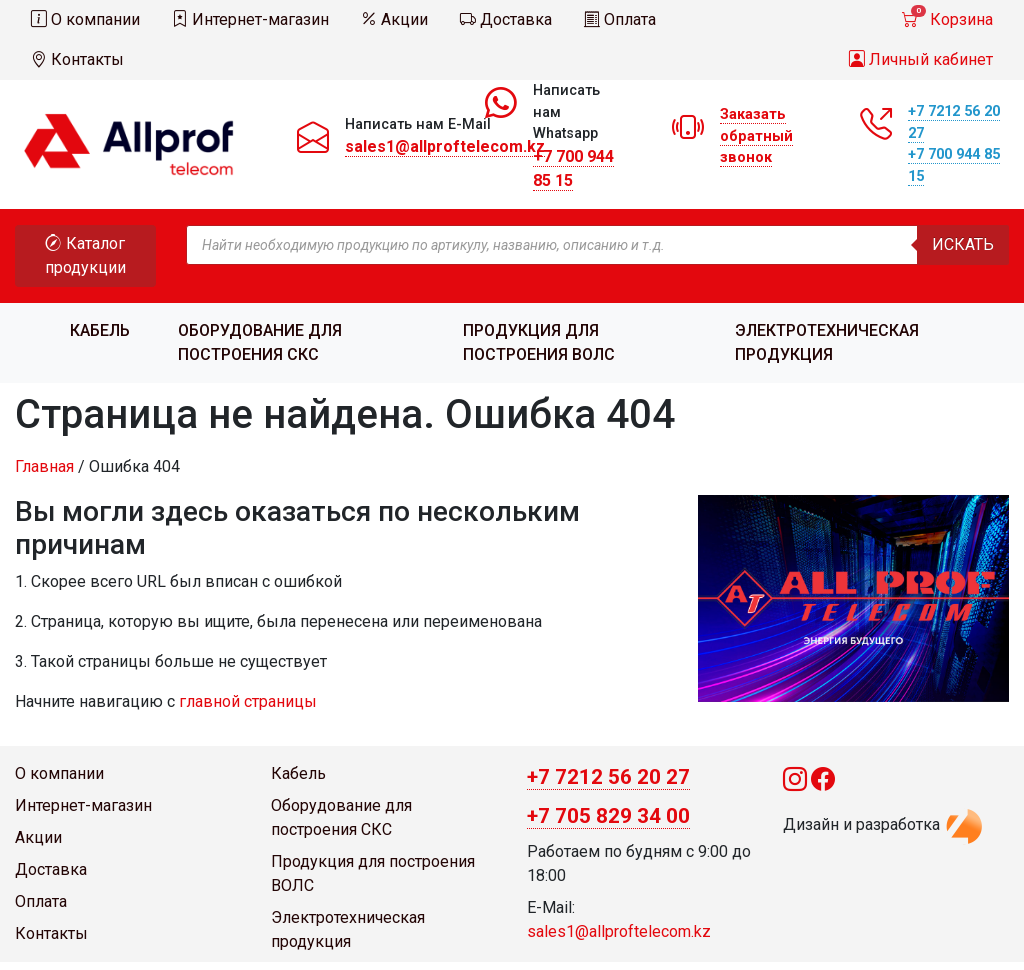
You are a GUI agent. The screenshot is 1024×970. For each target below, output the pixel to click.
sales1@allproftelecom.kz (445, 146)
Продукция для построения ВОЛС (539, 342)
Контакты (77, 59)
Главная (44, 466)
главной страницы (248, 701)
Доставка (506, 19)
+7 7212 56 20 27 (608, 777)
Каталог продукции (85, 255)
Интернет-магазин (250, 19)
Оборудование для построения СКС (260, 342)
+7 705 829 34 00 (608, 816)
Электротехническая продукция (827, 342)
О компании (85, 19)
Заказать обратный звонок (756, 136)
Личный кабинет (921, 59)
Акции (394, 19)
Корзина (947, 17)
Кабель (100, 330)
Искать (963, 244)
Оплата (620, 19)
